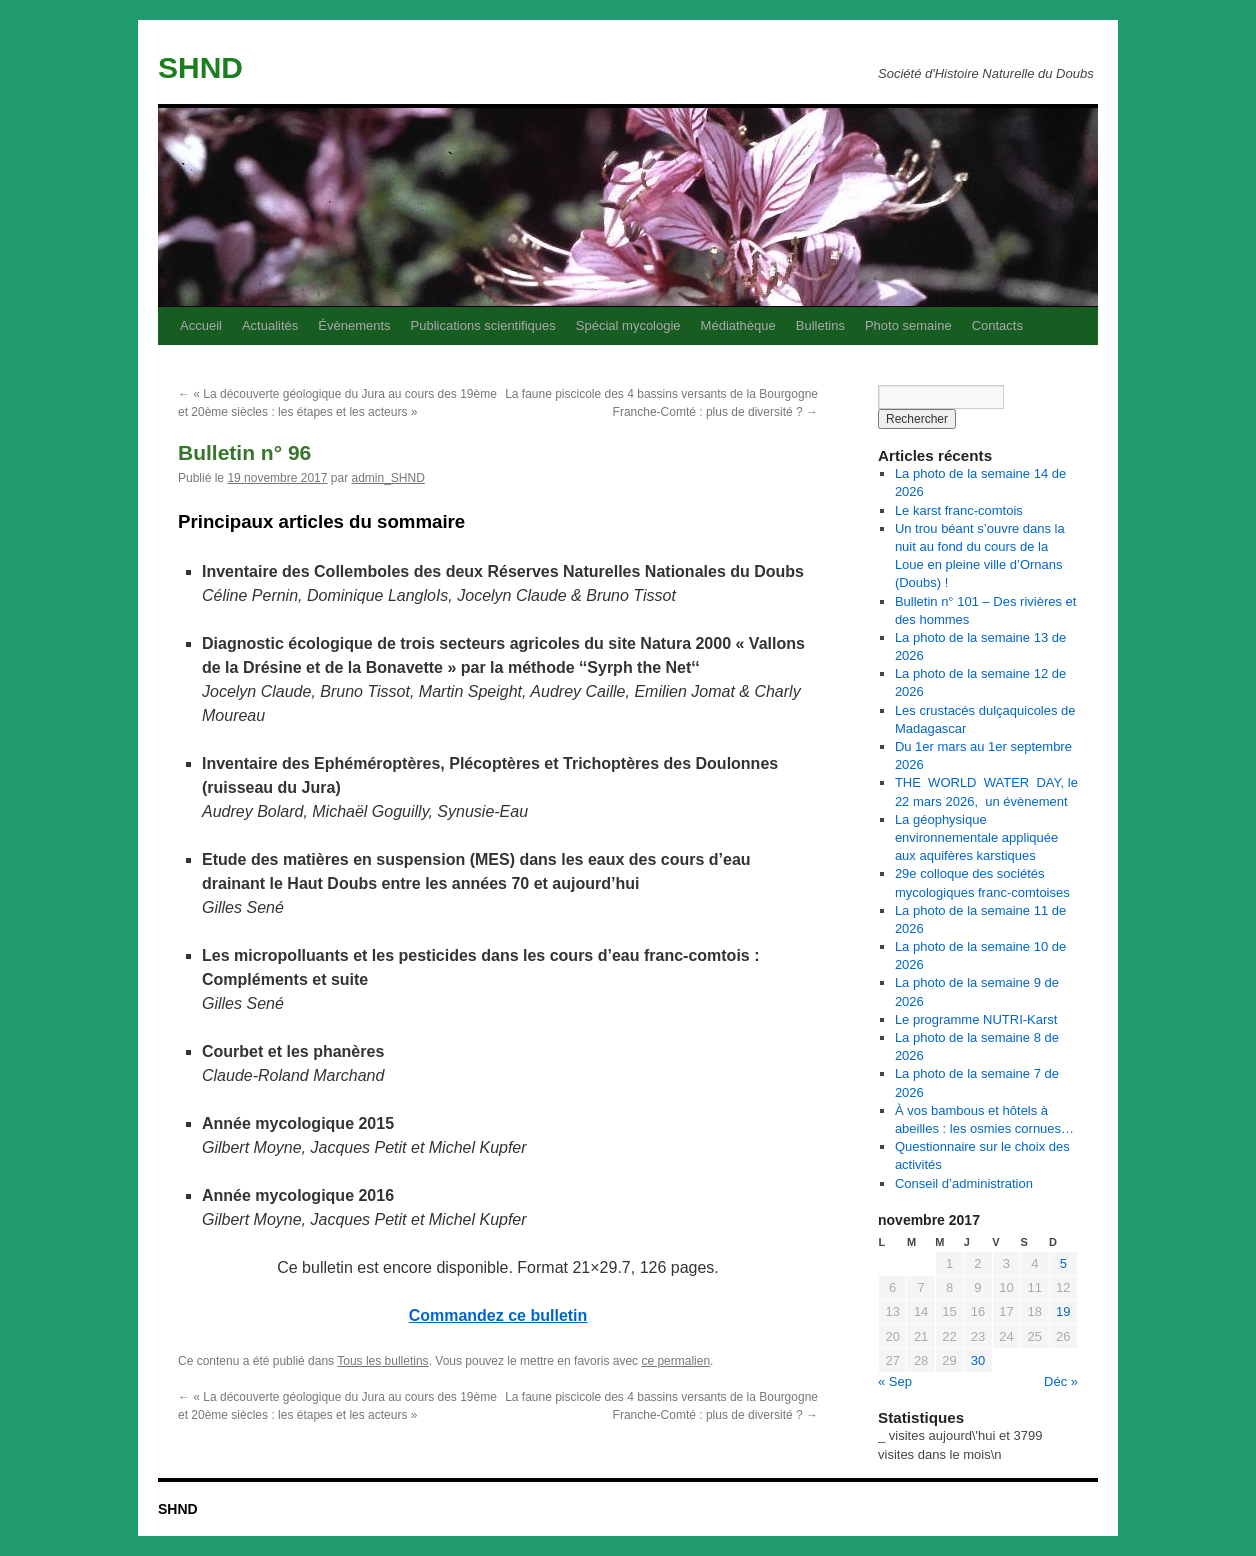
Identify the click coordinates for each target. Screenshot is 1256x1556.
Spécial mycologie (628, 325)
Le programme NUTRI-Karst (976, 1019)
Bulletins (820, 325)
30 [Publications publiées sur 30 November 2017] (978, 1360)
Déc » (1061, 1381)
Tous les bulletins (382, 1361)
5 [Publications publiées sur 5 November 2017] (1063, 1263)
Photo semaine (908, 325)
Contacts (997, 325)
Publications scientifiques (483, 325)
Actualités (270, 325)
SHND (200, 67)
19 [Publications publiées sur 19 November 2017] (1063, 1311)
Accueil (201, 325)
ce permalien (675, 1361)
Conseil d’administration (964, 1183)
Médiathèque (738, 325)
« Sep (895, 1381)
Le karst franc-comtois (959, 510)
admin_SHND (387, 478)
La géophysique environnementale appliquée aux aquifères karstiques (976, 837)
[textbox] (498, 521)
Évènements (354, 325)
